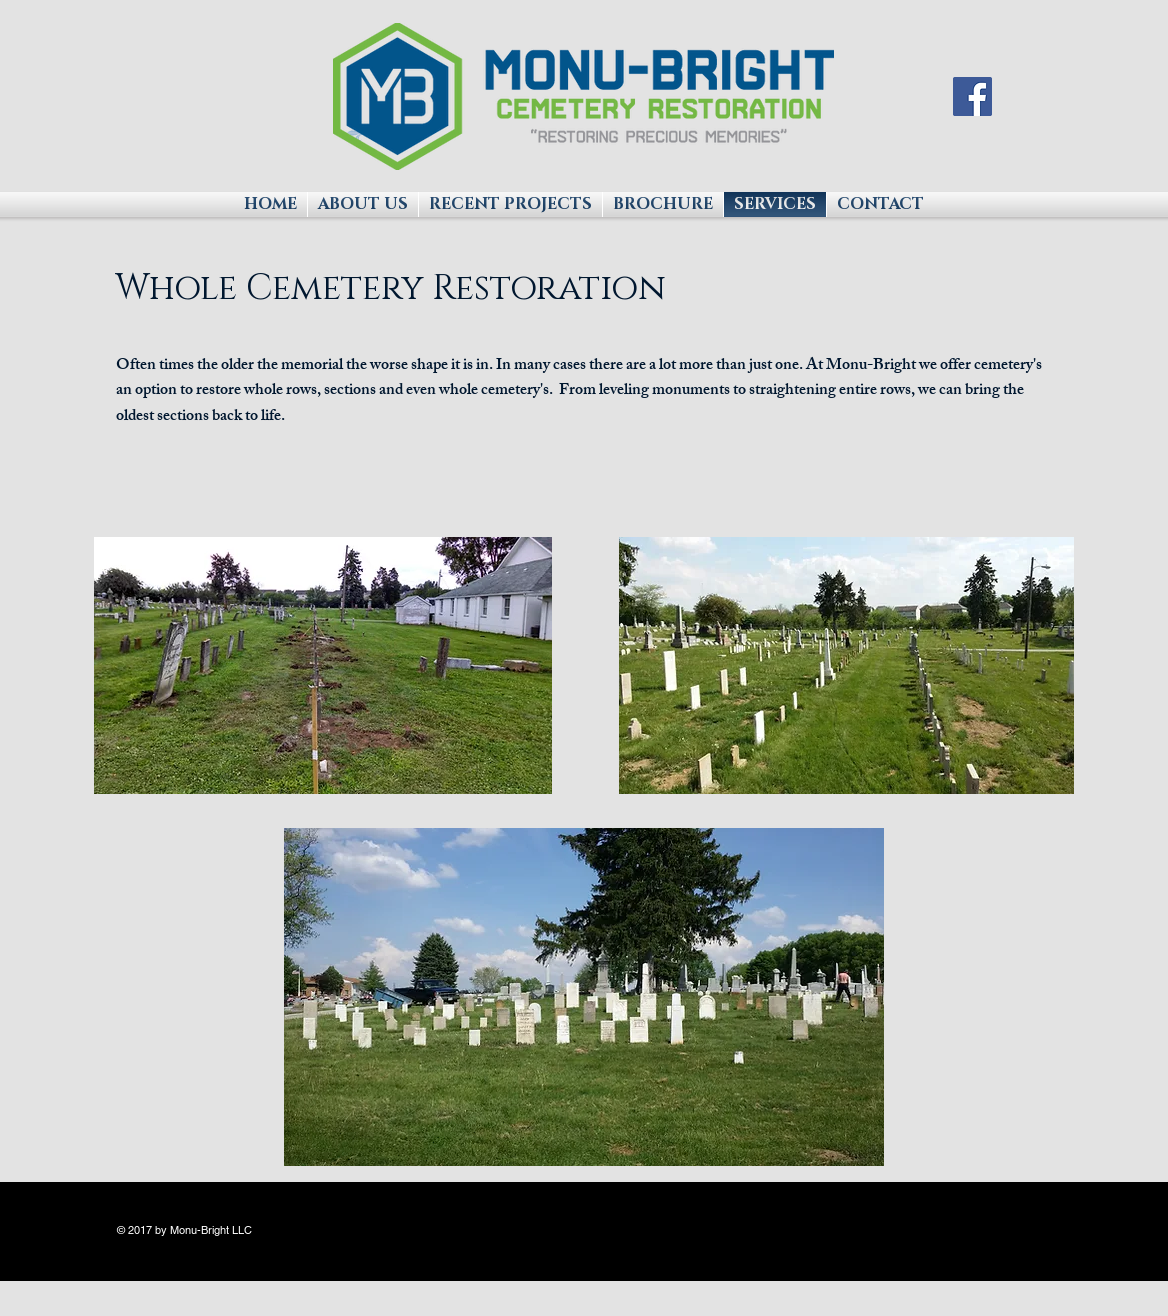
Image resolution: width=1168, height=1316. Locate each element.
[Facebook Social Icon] (972, 96)
